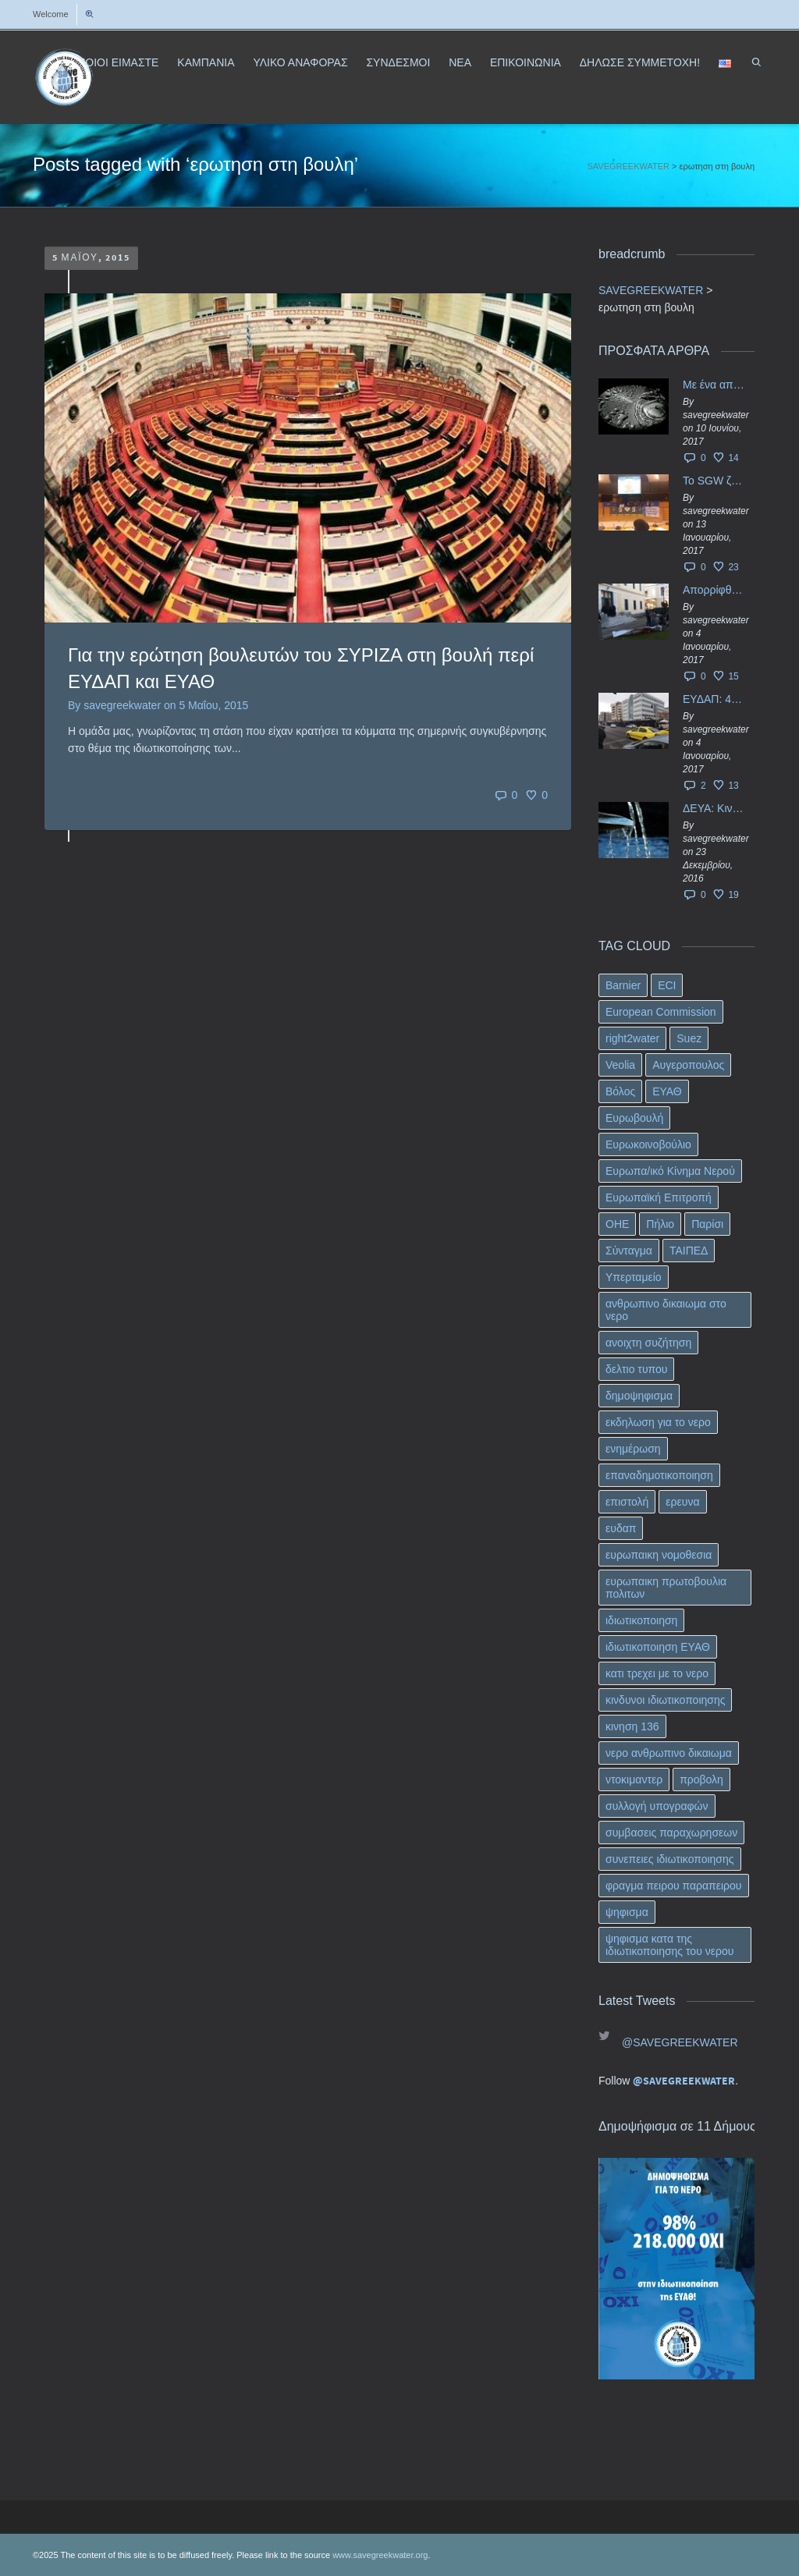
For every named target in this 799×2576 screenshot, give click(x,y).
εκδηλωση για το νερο (658, 1422)
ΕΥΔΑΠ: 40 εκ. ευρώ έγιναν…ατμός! (715, 699)
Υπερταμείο (633, 1277)
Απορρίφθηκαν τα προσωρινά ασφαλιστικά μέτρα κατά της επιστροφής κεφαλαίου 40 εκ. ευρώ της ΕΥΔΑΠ (715, 590)
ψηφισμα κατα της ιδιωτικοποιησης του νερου (669, 1944)
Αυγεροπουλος (688, 1065)
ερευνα (682, 1502)
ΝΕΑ (460, 62)
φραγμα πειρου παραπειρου (673, 1885)
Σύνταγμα (628, 1250)
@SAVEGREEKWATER (680, 2042)
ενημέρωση (633, 1448)
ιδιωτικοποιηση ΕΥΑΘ (657, 1647)
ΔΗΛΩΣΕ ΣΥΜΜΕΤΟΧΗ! (640, 62)
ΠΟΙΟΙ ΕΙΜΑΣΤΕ (117, 62)
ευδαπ (620, 1528)
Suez (688, 1038)
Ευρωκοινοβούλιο (648, 1144)
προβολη (701, 1779)
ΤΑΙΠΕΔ (688, 1250)
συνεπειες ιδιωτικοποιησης (669, 1859)
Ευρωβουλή (634, 1118)
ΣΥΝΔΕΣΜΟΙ (398, 62)
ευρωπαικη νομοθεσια (658, 1555)
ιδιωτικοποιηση (641, 1620)
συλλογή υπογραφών (656, 1806)
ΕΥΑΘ (667, 1091)
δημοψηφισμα (639, 1395)
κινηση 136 (632, 1726)
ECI (667, 985)
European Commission (660, 1012)
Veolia (620, 1065)
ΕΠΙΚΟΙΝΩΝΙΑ (525, 62)
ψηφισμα (626, 1912)
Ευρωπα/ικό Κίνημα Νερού (670, 1171)
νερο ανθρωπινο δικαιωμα (668, 1753)
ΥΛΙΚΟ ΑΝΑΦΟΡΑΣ (300, 62)
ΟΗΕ (617, 1224)
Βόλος (620, 1091)
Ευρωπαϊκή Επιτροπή (658, 1197)
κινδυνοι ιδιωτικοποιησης (665, 1700)
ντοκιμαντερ (633, 1779)
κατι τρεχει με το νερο (656, 1673)
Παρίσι (707, 1224)
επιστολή (626, 1502)
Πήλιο (660, 1224)
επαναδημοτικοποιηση (659, 1475)
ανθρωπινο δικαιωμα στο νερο (665, 1309)
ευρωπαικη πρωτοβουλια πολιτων (665, 1587)
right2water (632, 1038)
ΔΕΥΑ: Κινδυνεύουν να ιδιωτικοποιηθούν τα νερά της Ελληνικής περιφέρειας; (715, 808)
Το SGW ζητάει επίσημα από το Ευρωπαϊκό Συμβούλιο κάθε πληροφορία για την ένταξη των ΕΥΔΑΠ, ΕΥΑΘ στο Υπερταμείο (715, 480)
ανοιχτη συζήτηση (648, 1342)
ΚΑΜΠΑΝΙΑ (205, 62)
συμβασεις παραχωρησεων (671, 1832)
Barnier (623, 985)
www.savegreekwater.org (380, 2555)
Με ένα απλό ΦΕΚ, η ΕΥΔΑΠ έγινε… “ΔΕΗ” (715, 384)
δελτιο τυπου (636, 1369)
